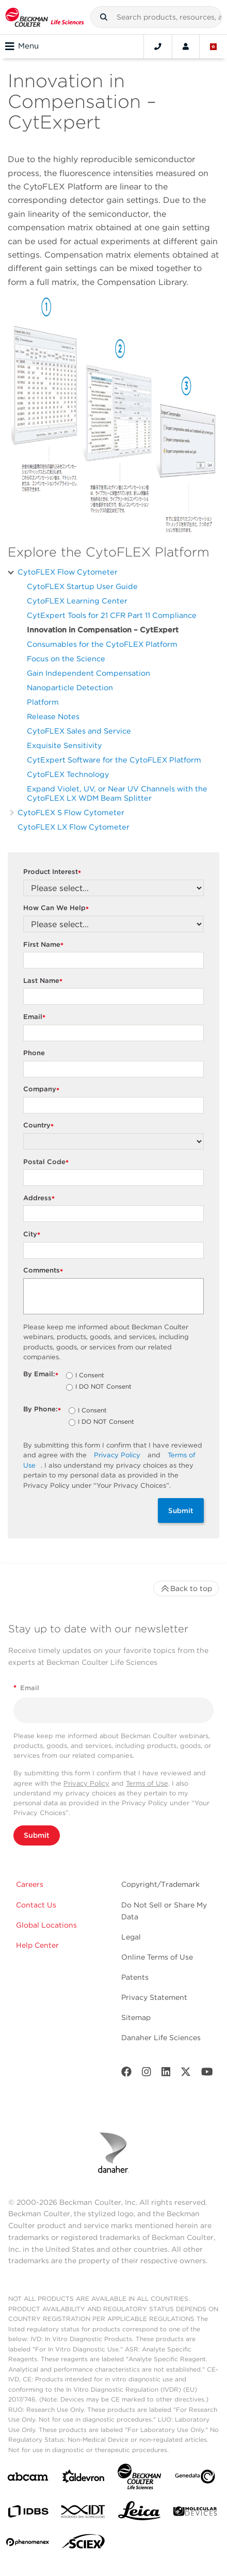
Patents (135, 1977)
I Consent (89, 1376)
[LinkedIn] (166, 2074)
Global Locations (46, 1925)
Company (42, 1089)
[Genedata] (195, 2479)
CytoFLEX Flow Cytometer (68, 571)
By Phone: (43, 1409)
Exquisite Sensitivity (64, 745)
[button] (103, 17)
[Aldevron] (83, 2478)
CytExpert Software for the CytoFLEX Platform (114, 759)
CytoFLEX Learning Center (77, 600)
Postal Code (47, 1162)
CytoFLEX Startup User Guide (82, 586)
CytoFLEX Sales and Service (79, 730)
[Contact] (158, 46)
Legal (131, 1937)
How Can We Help (57, 908)
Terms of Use (147, 1783)
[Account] (185, 46)
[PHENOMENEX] (28, 2544)
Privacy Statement (154, 1997)
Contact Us (36, 1905)
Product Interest (53, 872)
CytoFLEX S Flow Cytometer (71, 812)
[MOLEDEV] (195, 2513)
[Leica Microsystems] (139, 2513)
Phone (34, 1053)
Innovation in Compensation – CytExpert (103, 629)
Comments (44, 1270)
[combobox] (156, 17)
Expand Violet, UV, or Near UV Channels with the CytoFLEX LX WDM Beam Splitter (117, 793)
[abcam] (28, 2479)
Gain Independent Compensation (88, 673)
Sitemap (136, 2017)
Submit (180, 1510)
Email (35, 1017)
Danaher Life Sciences (161, 2037)
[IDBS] (28, 2513)
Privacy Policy (117, 1455)
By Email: (42, 1374)
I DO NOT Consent (103, 1387)
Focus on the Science (66, 658)
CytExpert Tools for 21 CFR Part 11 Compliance (112, 615)
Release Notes (53, 716)
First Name (44, 945)
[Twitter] (186, 2074)
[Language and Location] (214, 46)
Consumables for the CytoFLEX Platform (102, 644)
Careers (29, 1884)
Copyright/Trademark (160, 1884)
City (33, 1234)
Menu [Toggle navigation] (22, 46)
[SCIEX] (83, 2544)
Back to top (186, 1588)
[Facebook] (126, 2074)
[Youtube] (207, 2074)
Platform (43, 701)
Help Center (37, 1945)
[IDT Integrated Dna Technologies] (83, 2513)
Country (39, 1125)
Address (40, 1198)
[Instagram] (146, 2074)
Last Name (44, 981)
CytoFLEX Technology (68, 774)
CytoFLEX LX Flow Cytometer (73, 826)
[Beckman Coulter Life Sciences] (139, 2478)
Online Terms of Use (157, 1957)
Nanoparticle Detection (70, 687)
